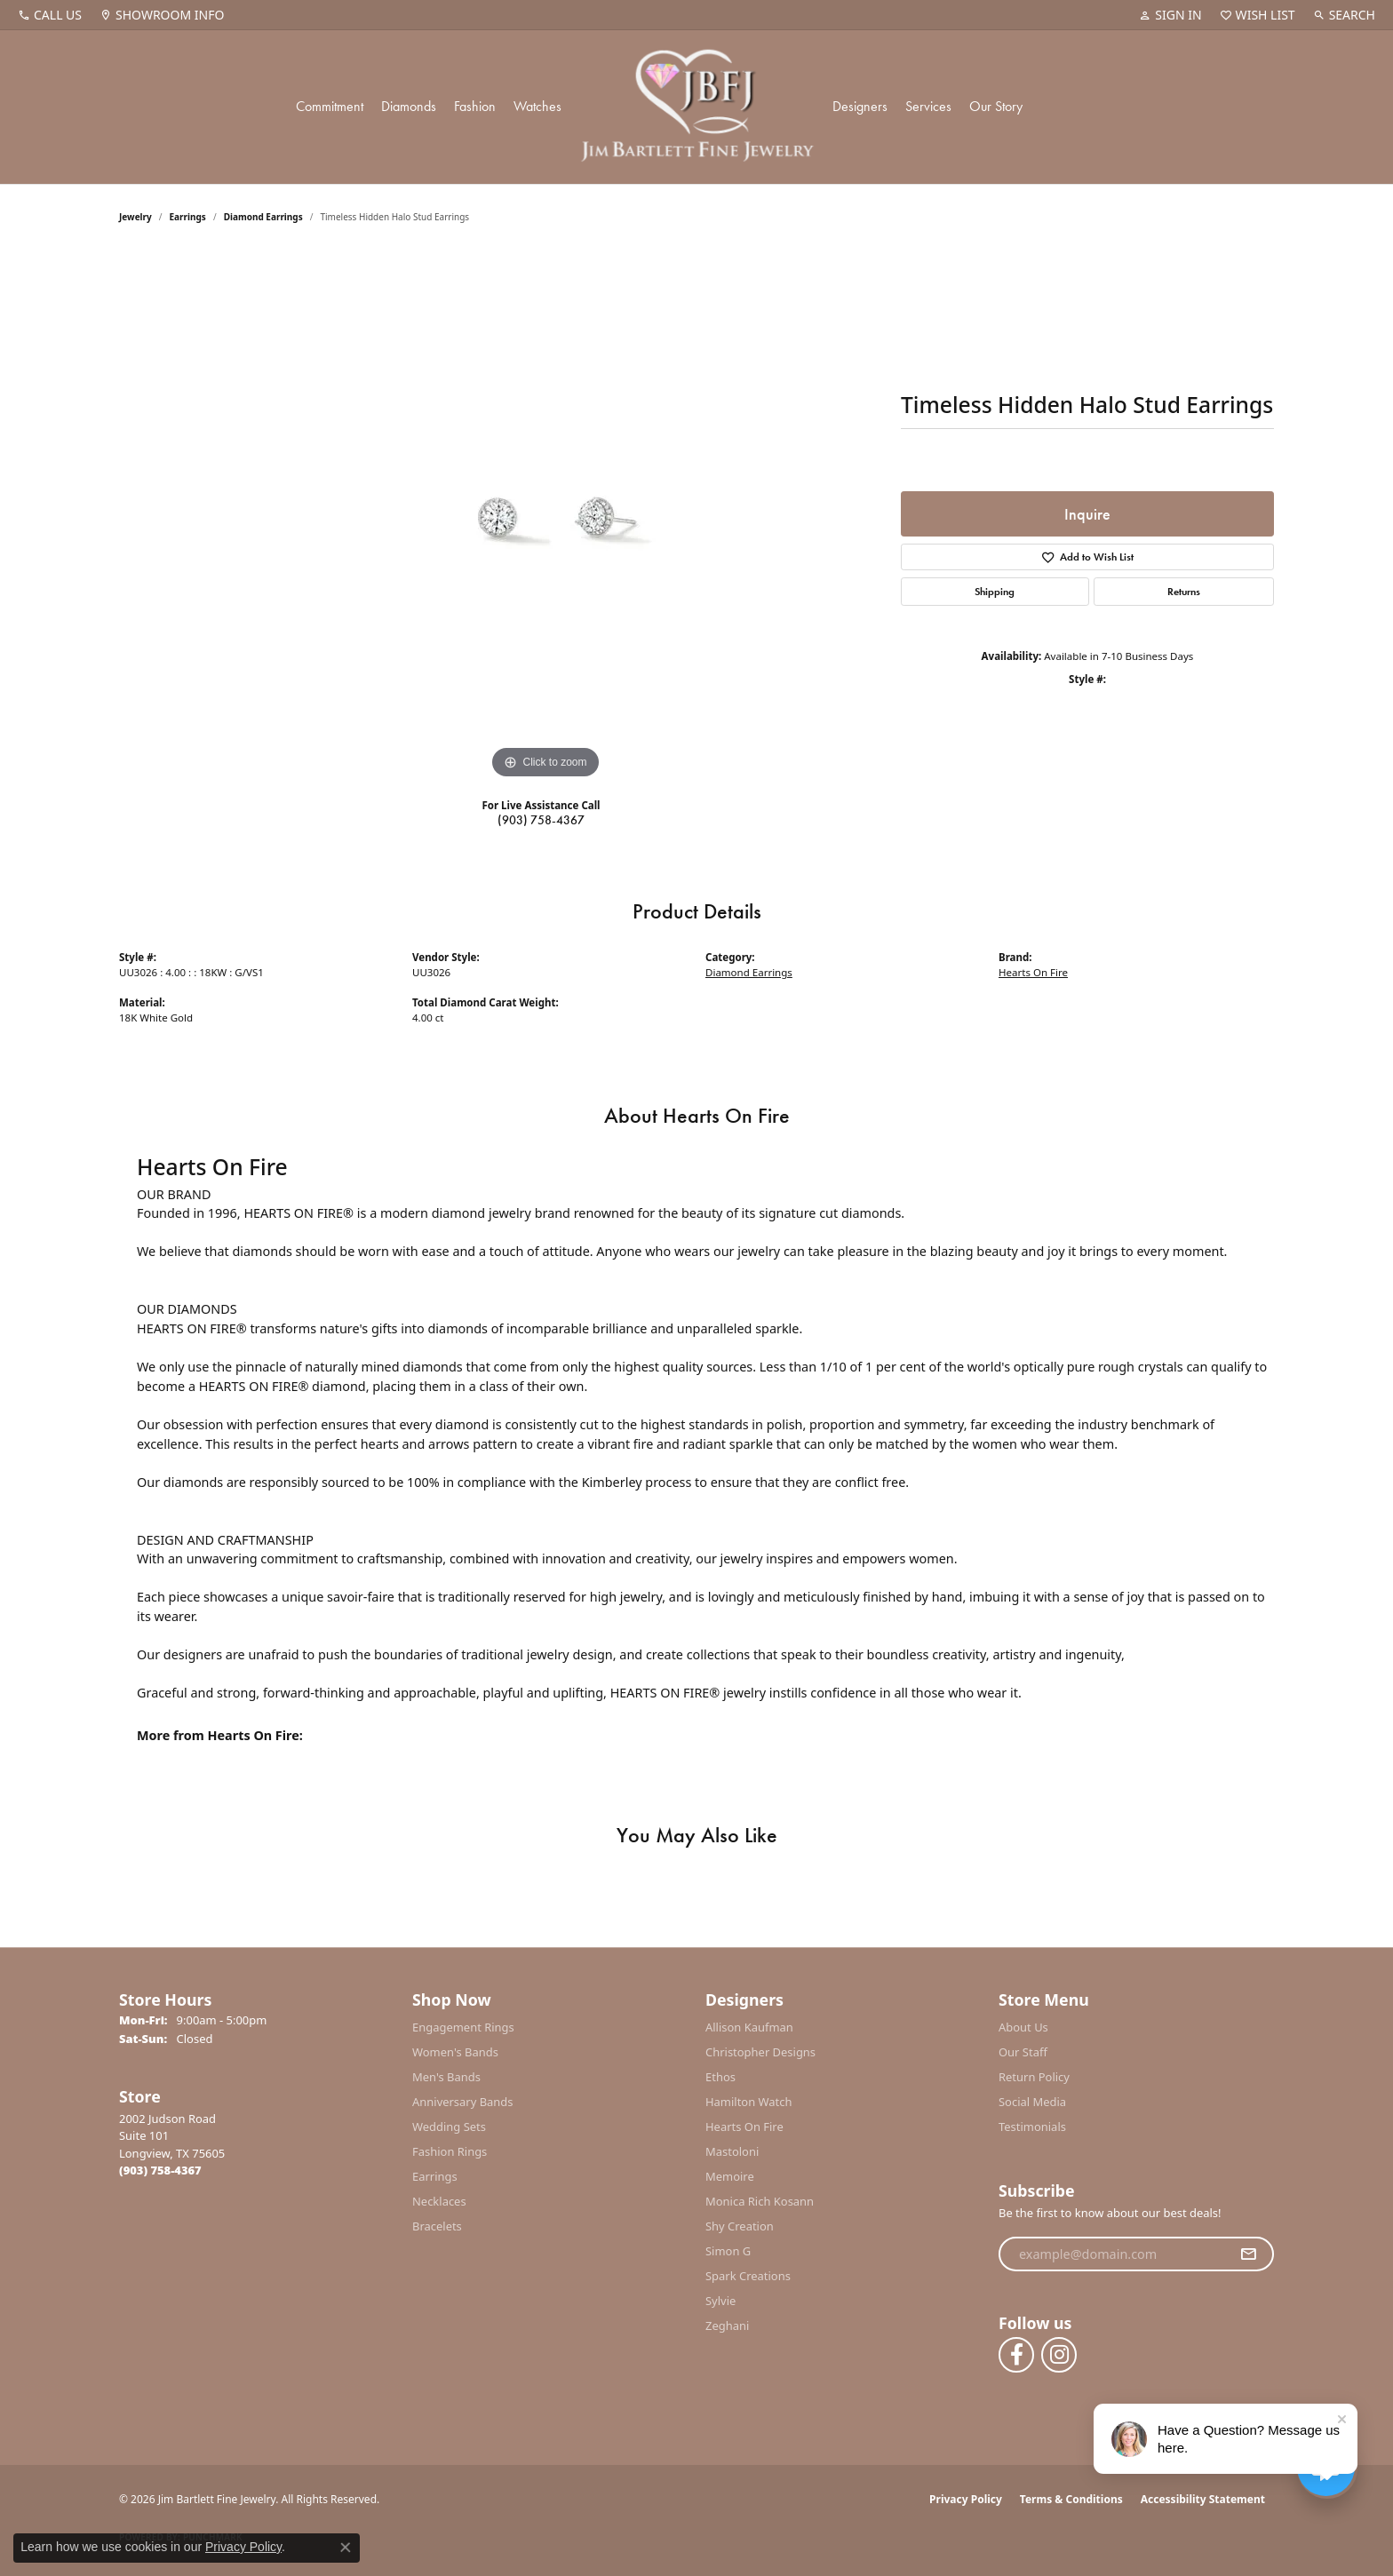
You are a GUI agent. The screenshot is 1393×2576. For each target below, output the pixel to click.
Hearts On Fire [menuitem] (744, 2127)
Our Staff (1023, 2052)
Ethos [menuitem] (720, 2077)
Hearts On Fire (1033, 972)
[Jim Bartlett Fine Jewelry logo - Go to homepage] (696, 107)
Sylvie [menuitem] (720, 2301)
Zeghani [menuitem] (727, 2326)
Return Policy (1034, 2077)
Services (928, 106)
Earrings (188, 217)
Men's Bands (446, 2077)
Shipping (995, 591)
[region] (545, 516)
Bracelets (437, 2226)
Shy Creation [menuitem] (739, 2226)
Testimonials (1032, 2127)
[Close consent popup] (345, 2547)
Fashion (475, 106)
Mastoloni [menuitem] (732, 2151)
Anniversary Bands (462, 2102)
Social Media (1032, 2102)
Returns (1183, 591)
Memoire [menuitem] (729, 2176)
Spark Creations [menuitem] (748, 2276)
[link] (50, 15)
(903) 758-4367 (541, 820)
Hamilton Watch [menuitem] (748, 2102)
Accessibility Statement (1203, 2499)
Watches (537, 106)
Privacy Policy (965, 2499)
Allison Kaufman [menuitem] (749, 2027)
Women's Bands (455, 2052)
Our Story (996, 106)
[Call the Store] (160, 2170)
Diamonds (408, 106)
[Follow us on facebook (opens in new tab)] (1016, 2355)
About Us (1023, 2027)
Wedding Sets (449, 2127)
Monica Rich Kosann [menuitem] (759, 2201)
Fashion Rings (449, 2151)
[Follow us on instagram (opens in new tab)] (1059, 2355)
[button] (1170, 15)
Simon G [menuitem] (728, 2251)
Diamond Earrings (263, 217)
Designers (860, 106)
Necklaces (439, 2201)
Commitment (329, 106)
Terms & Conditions (1071, 2499)
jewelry (135, 217)
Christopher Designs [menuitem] (760, 2052)
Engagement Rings (463, 2027)
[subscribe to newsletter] (1248, 2254)
